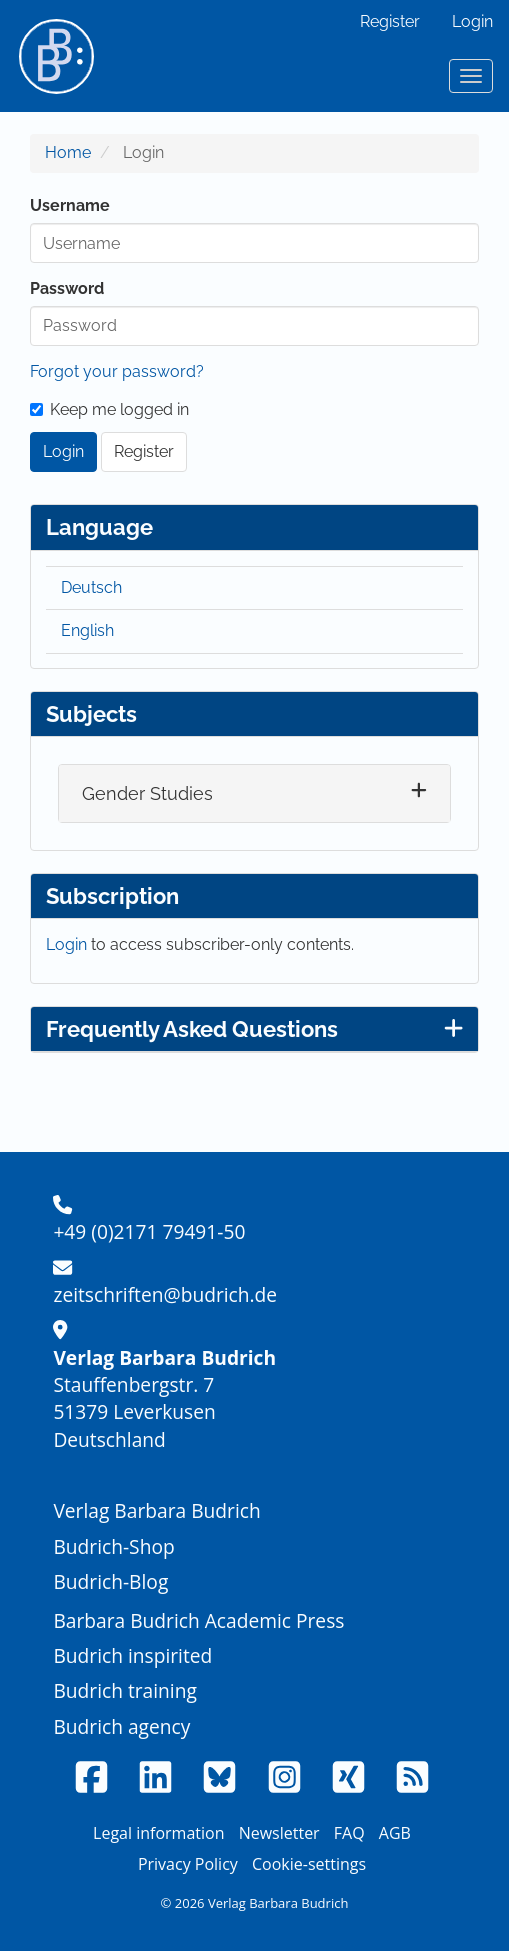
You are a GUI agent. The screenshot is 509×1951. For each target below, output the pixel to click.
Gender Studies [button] (147, 793)
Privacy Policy (188, 1864)
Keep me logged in (109, 409)
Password (67, 288)
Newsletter (279, 1833)
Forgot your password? (117, 371)
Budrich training (125, 1690)
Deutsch (91, 587)
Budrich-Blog (110, 1581)
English (87, 630)
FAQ (349, 1833)
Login (472, 21)
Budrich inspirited (132, 1655)
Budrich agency (121, 1726)
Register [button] (144, 451)
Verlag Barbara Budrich (156, 1510)
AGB (395, 1833)
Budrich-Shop (113, 1546)
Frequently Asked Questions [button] (254, 1029)
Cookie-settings (309, 1864)
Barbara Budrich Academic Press (198, 1620)
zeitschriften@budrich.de (165, 1294)
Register (390, 21)
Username (70, 205)
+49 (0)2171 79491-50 (149, 1231)
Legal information (158, 1833)
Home (68, 152)
